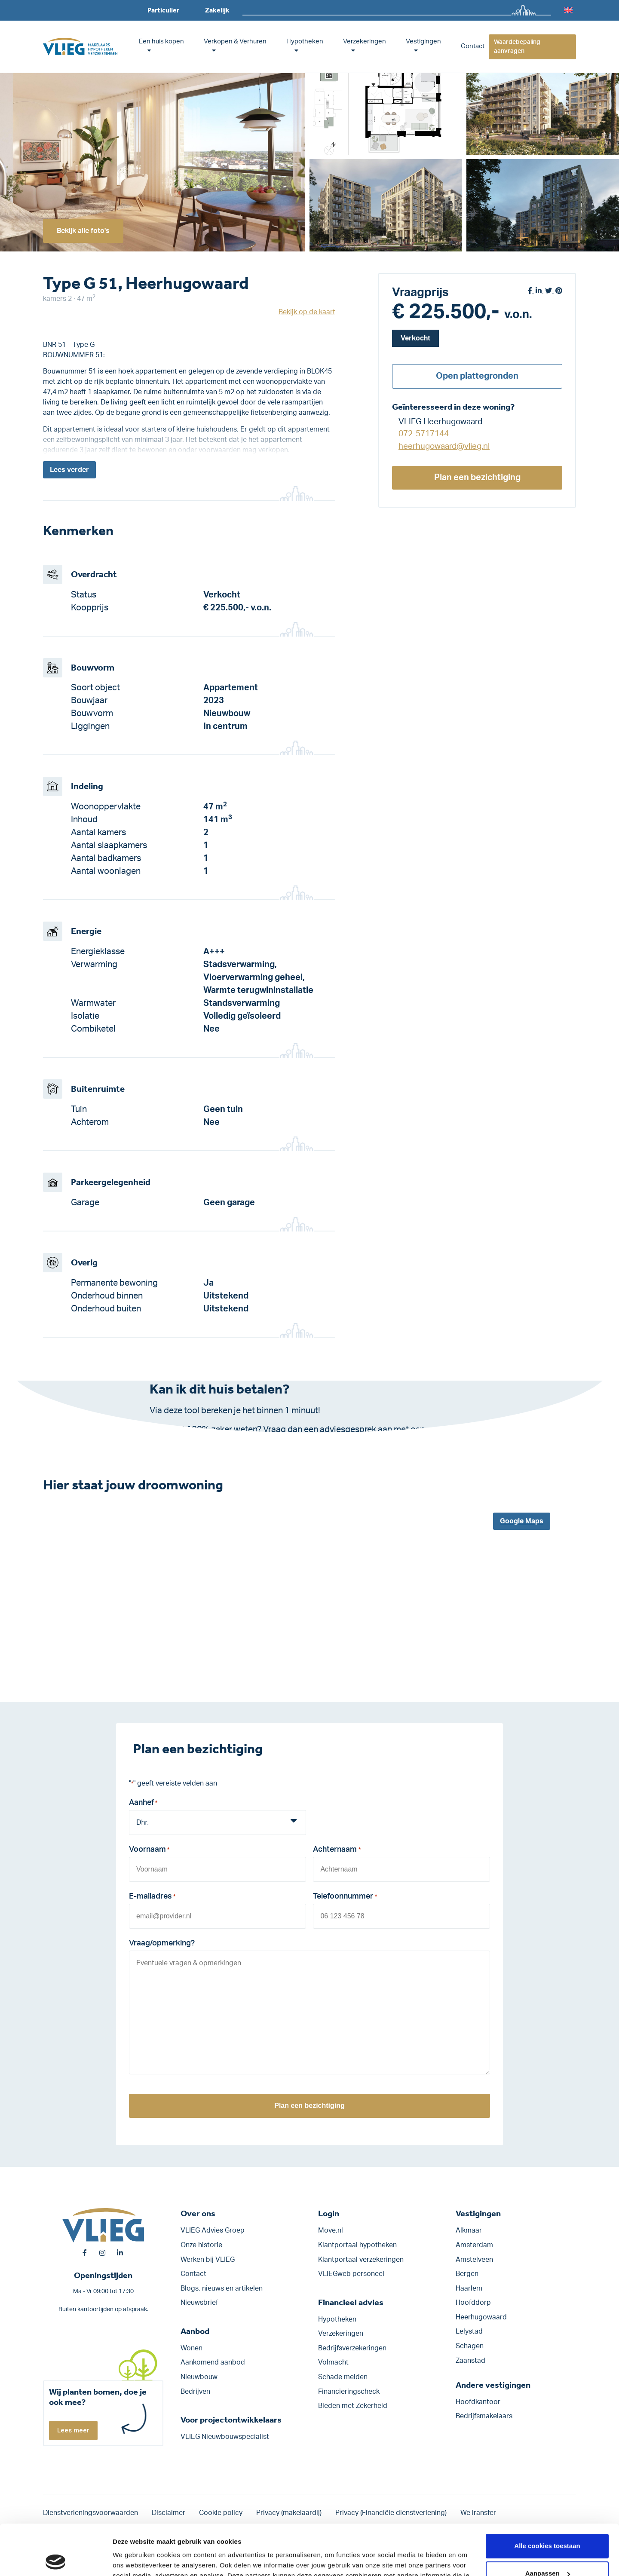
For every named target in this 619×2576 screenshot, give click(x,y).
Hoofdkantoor (478, 2401)
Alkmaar (469, 2230)
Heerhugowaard (481, 2317)
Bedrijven (195, 2391)
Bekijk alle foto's (83, 230)
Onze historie (201, 2245)
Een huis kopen (161, 41)
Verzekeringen (364, 41)
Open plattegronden (477, 376)
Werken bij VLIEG (208, 2259)
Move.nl (330, 2230)
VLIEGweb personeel (351, 2273)
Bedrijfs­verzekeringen (352, 2348)
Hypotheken (304, 41)
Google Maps (521, 1521)
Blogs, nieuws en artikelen (222, 2288)
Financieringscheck (349, 2391)
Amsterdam (474, 2245)
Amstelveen (474, 2259)
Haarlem (469, 2288)
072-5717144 (423, 434)
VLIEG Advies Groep (213, 2230)
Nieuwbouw (199, 2377)
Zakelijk (217, 10)
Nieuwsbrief (199, 2302)
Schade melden (343, 2377)
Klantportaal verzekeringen (361, 2259)
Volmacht (333, 2362)
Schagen (470, 2346)
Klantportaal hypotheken (357, 2245)
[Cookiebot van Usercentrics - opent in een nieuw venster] (55, 2559)
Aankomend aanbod (213, 2362)
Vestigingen (423, 41)
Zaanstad (470, 2360)
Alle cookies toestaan (547, 2495)
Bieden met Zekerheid (352, 2405)
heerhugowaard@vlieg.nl (444, 446)
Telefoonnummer (345, 1897)
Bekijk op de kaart (307, 312)
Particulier (163, 10)
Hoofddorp (473, 2302)
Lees (69, 470)
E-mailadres (152, 1897)
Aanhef (143, 1803)
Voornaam (149, 1850)
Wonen (191, 2348)
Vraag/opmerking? (162, 1943)
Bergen (467, 2273)
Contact (472, 46)
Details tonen (133, 2559)
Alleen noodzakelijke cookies (547, 2550)
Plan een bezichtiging (477, 477)
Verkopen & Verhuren (235, 41)
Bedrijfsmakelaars (484, 2416)
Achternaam (336, 1850)
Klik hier (240, 1442)
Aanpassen (547, 2523)
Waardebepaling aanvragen (517, 46)
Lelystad (469, 2331)
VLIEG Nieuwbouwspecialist (225, 2436)
